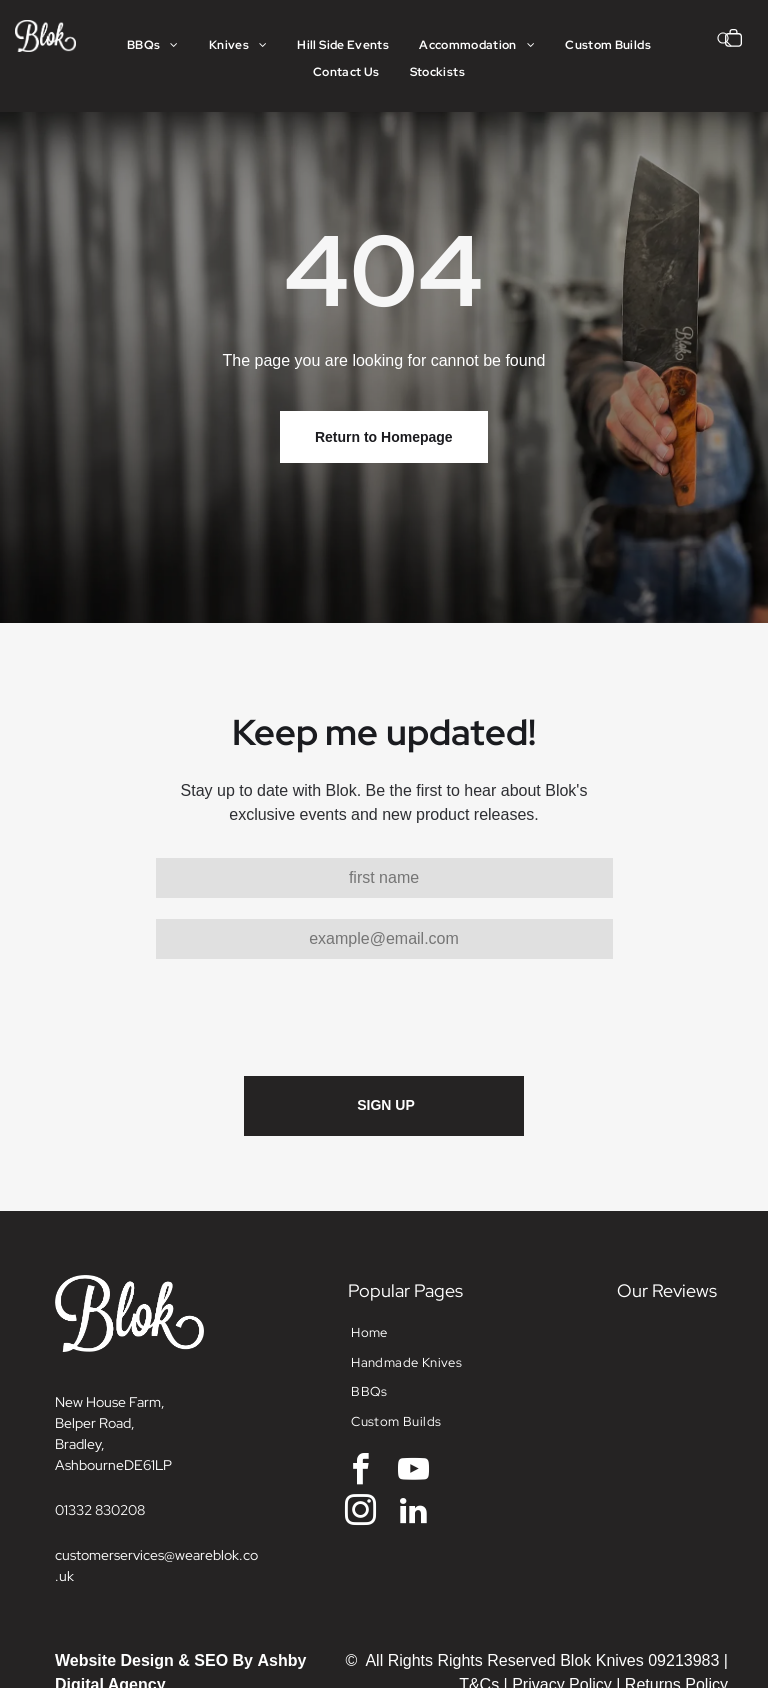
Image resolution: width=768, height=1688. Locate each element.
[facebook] (360, 1379)
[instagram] (360, 1420)
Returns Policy (676, 1591)
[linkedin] (414, 1420)
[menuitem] (153, 45)
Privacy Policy (562, 1591)
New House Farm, (110, 1309)
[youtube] (414, 1379)
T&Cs (479, 1591)
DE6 (137, 1372)
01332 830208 (100, 1417)
